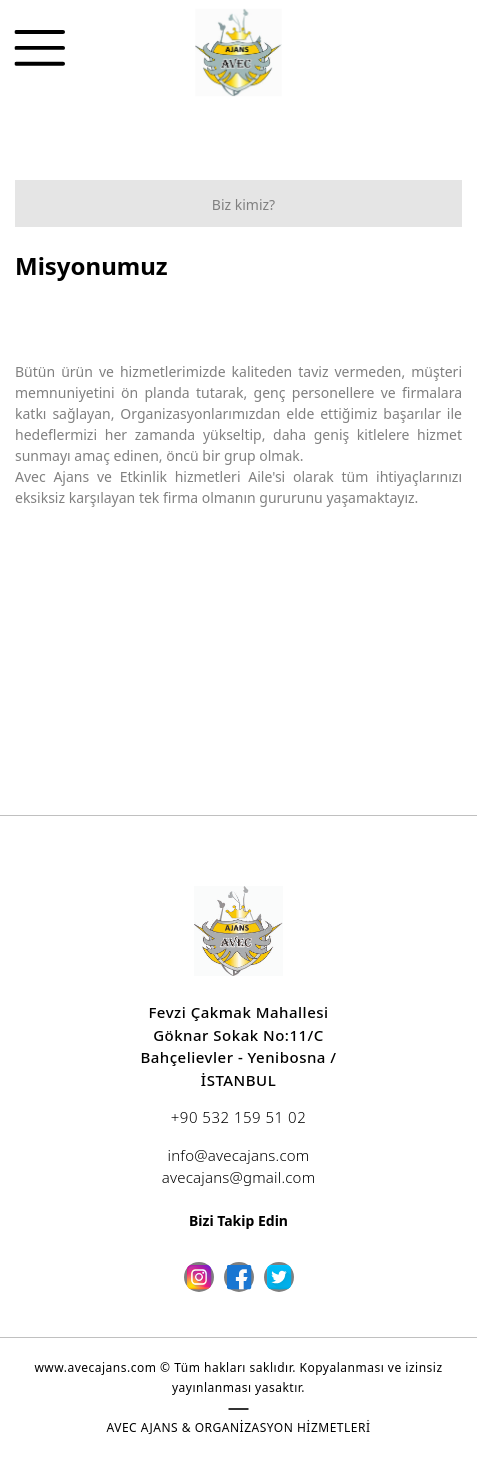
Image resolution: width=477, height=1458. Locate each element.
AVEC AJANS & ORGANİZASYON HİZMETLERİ (239, 1427)
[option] (238, 304)
